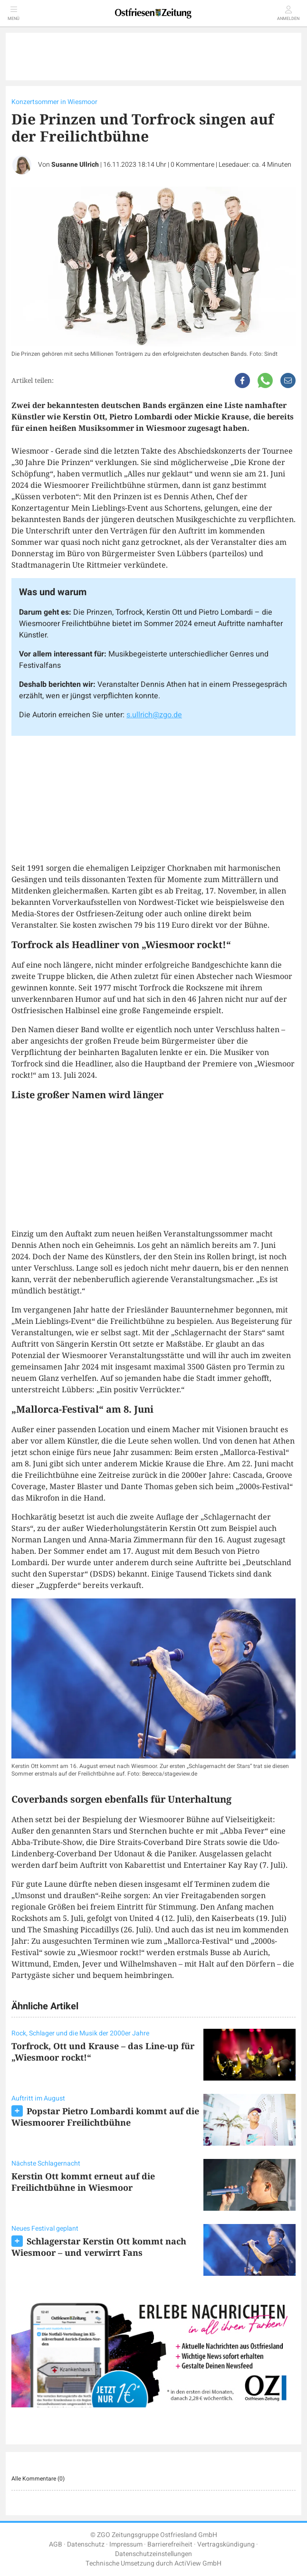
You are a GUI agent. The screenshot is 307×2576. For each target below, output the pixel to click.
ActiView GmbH (197, 2563)
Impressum (126, 2544)
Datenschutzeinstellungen (153, 2554)
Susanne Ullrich (75, 165)
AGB (55, 2544)
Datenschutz (86, 2544)
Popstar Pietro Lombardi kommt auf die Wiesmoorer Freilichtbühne (105, 2116)
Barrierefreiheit (169, 2544)
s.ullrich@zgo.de (154, 715)
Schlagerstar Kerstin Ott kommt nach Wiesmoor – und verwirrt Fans (98, 2246)
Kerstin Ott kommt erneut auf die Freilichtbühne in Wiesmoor (83, 2181)
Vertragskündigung (226, 2544)
